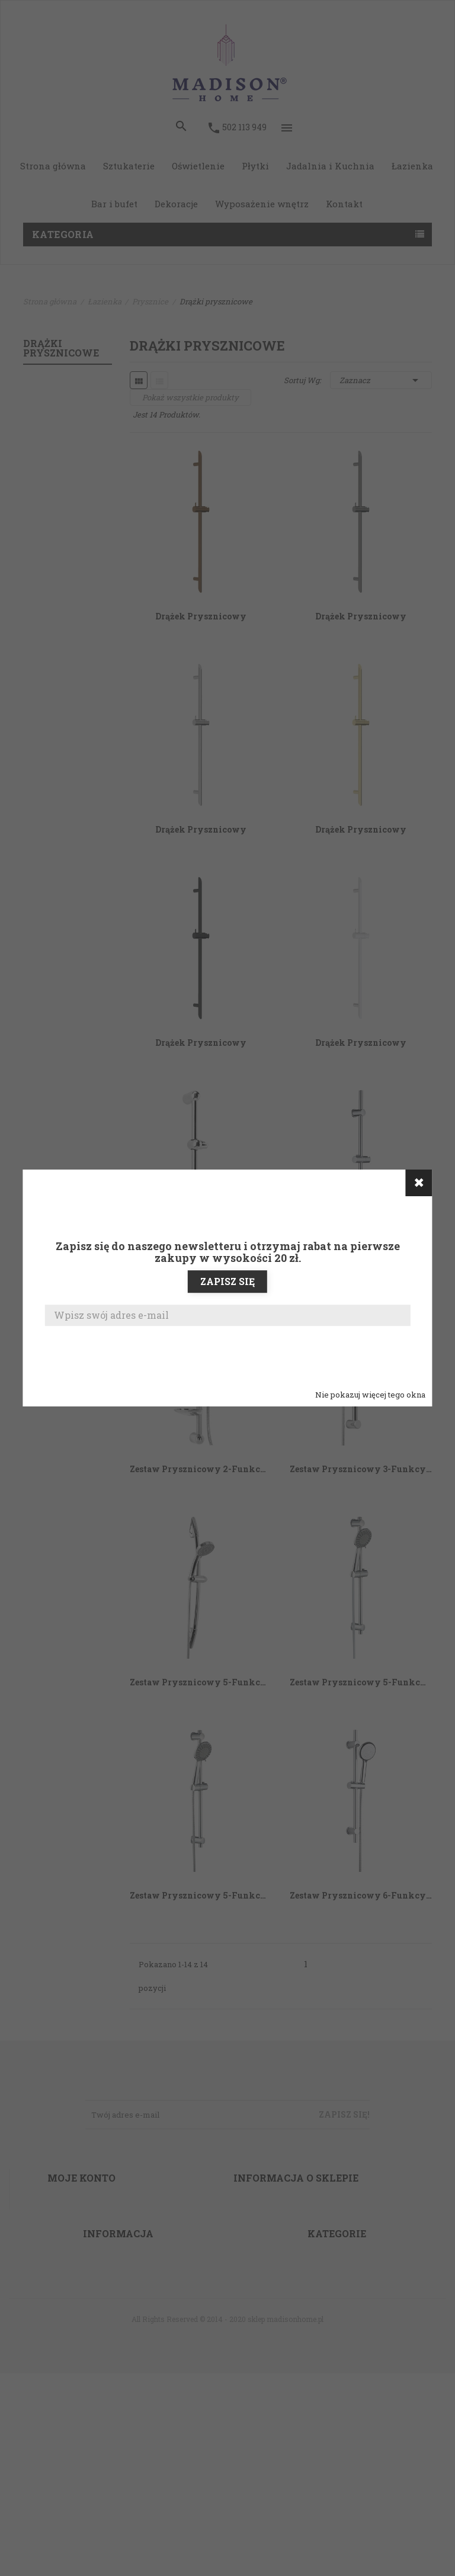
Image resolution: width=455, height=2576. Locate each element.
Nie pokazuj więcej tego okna (370, 1394)
